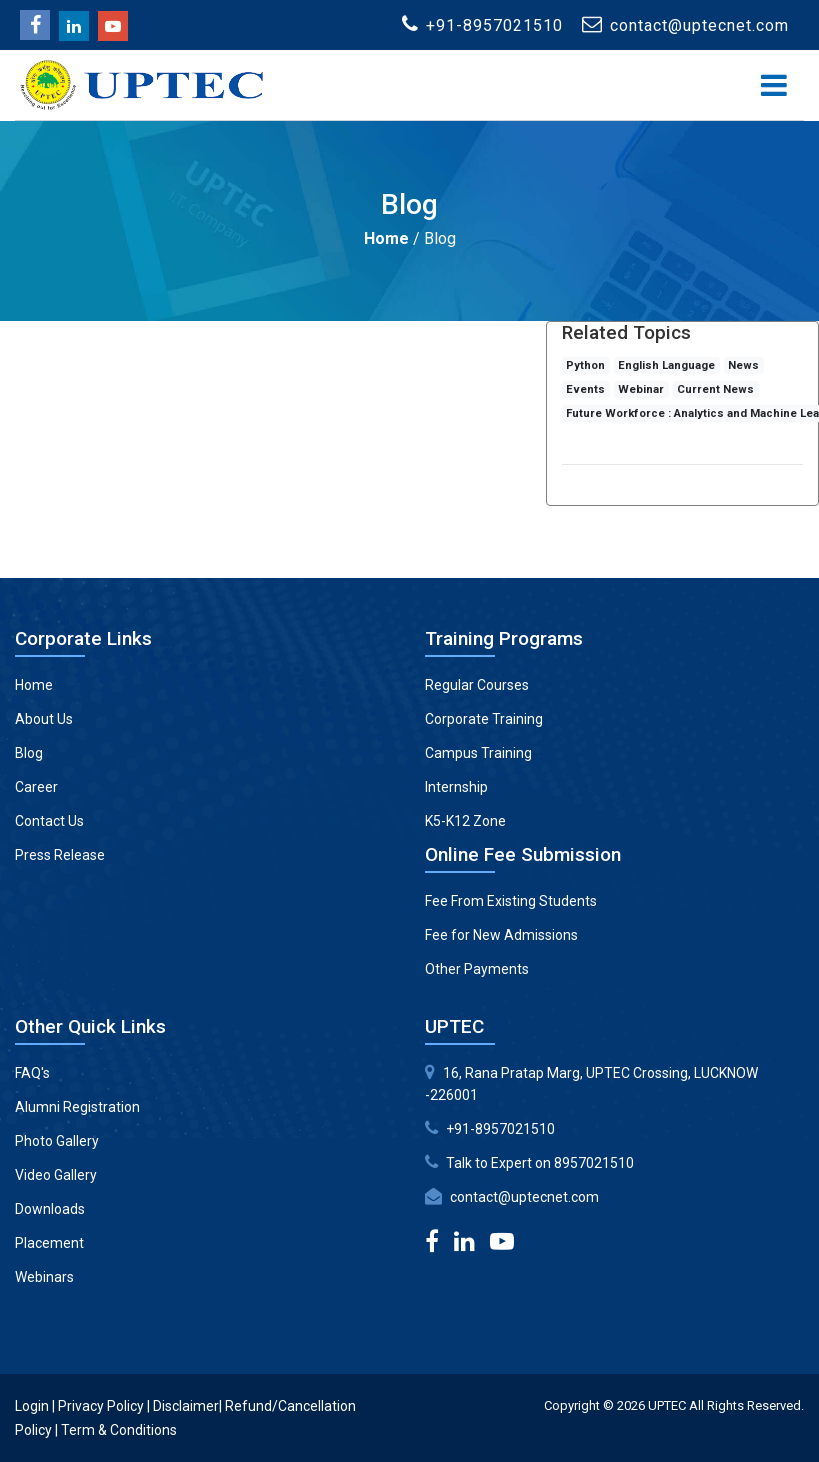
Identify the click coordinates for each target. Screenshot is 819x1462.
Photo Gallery (57, 1141)
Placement (49, 1243)
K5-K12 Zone (465, 821)
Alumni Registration (77, 1107)
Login (32, 1406)
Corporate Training (484, 719)
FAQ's (32, 1073)
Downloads (50, 1209)
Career (36, 787)
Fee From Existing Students (511, 901)
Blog (29, 753)
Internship (456, 787)
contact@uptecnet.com (524, 1197)
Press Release (60, 855)
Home (386, 238)
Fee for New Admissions (501, 935)
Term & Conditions (119, 1430)
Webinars (44, 1277)
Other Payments (477, 969)
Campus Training (478, 753)
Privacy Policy (101, 1406)
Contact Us (49, 821)
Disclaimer (186, 1406)
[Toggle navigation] (774, 85)
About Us (44, 719)
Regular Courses (477, 685)
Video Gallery (56, 1175)
